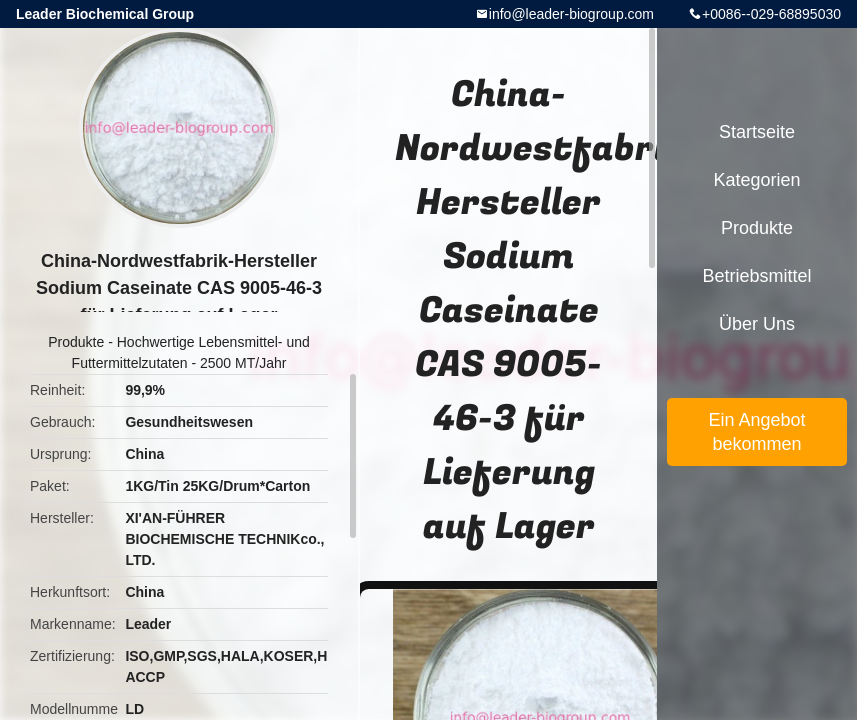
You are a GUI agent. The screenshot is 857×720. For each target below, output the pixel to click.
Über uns (757, 324)
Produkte (76, 342)
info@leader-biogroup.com (571, 14)
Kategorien (756, 180)
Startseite (757, 132)
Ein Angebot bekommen (756, 432)
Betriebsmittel (756, 276)
